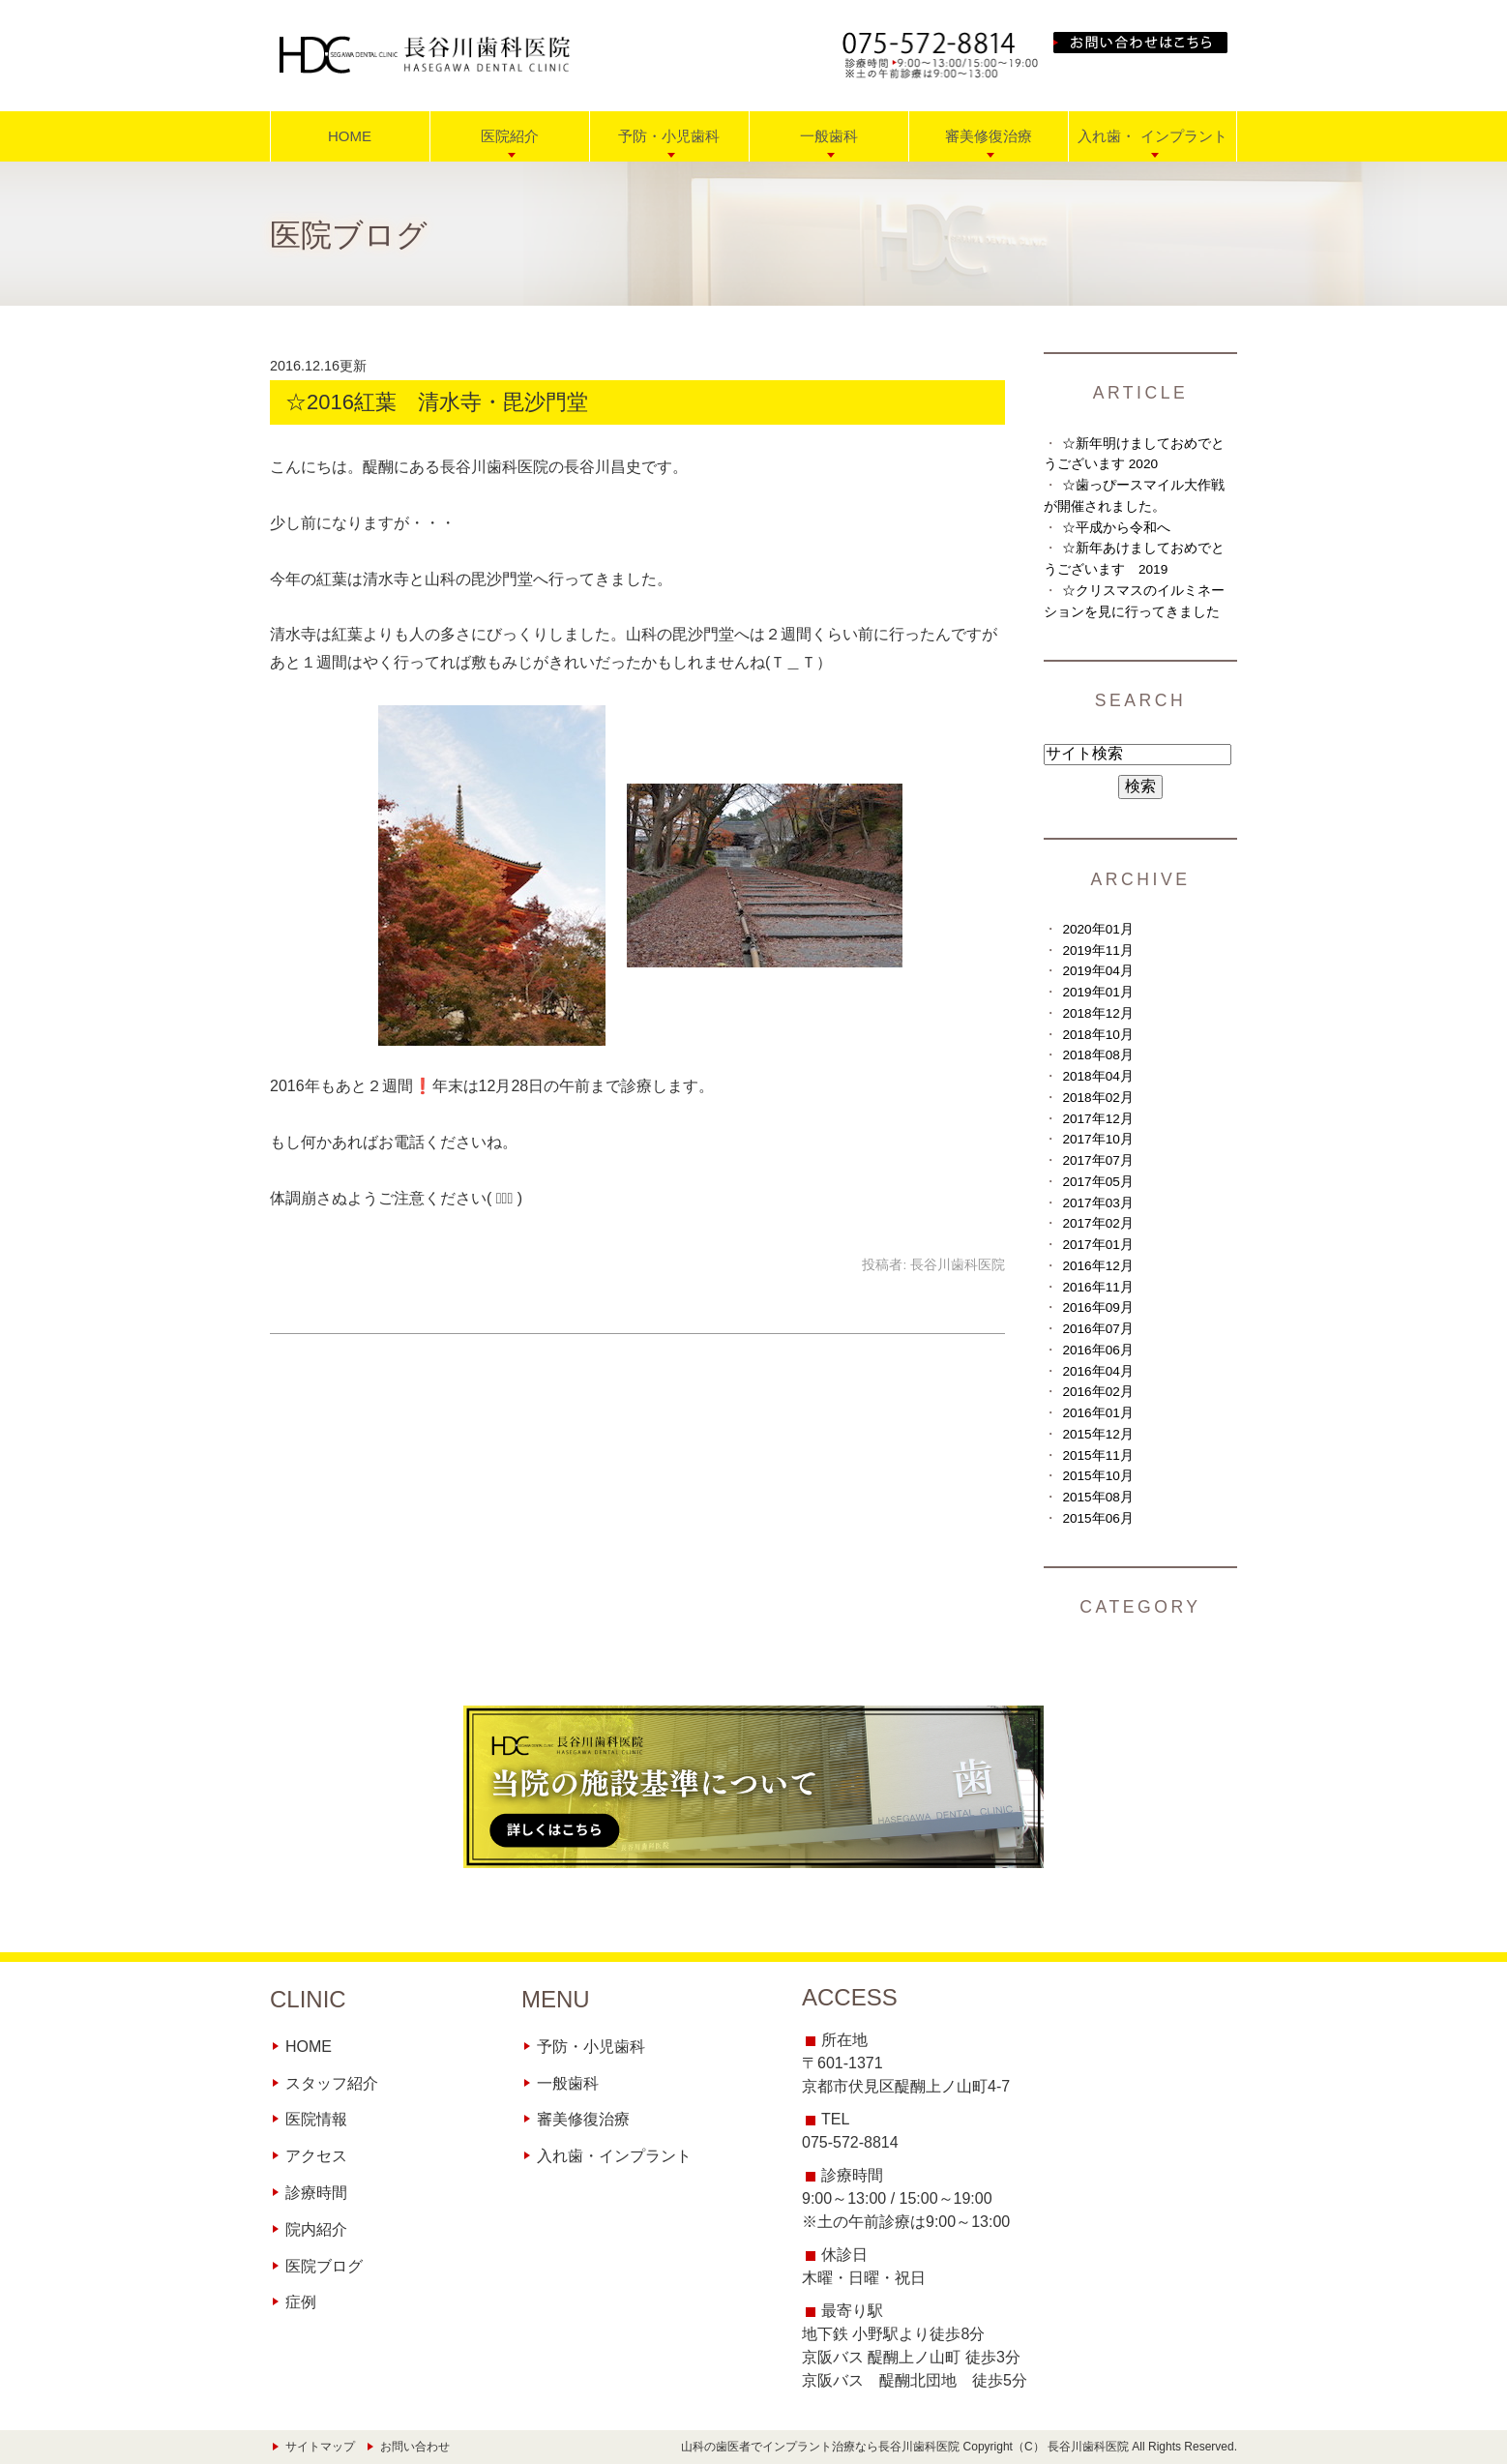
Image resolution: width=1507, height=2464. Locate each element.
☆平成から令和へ (1116, 527)
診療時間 (316, 2192)
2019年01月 (1097, 992)
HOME (349, 136)
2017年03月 (1097, 1203)
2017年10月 (1097, 1139)
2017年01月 (1097, 1244)
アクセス (316, 2156)
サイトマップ (320, 2446)
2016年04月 (1097, 1371)
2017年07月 (1097, 1160)
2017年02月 (1097, 1223)
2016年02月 (1097, 1391)
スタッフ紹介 (331, 2083)
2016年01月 (1097, 1413)
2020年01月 (1097, 929)
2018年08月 (1097, 1055)
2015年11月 (1097, 1455)
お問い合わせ (415, 2446)
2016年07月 (1097, 1328)
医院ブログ (324, 2266)
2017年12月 (1097, 1119)
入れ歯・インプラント (614, 2156)
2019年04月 (1097, 971)
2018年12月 (1097, 1013)
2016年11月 (1097, 1287)
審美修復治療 (583, 2119)
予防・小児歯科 (591, 2046)
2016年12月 (1097, 1266)
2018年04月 (1097, 1076)
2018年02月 (1097, 1097)
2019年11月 (1097, 950)
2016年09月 (1097, 1307)
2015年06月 (1097, 1518)
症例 (300, 2302)
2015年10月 (1097, 1476)
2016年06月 (1097, 1350)
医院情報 (316, 2119)
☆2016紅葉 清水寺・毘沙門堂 (447, 402)
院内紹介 (316, 2229)
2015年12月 (1097, 1434)
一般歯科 (568, 2083)
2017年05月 (1097, 1181)
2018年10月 (1097, 1034)
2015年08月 (1097, 1497)
